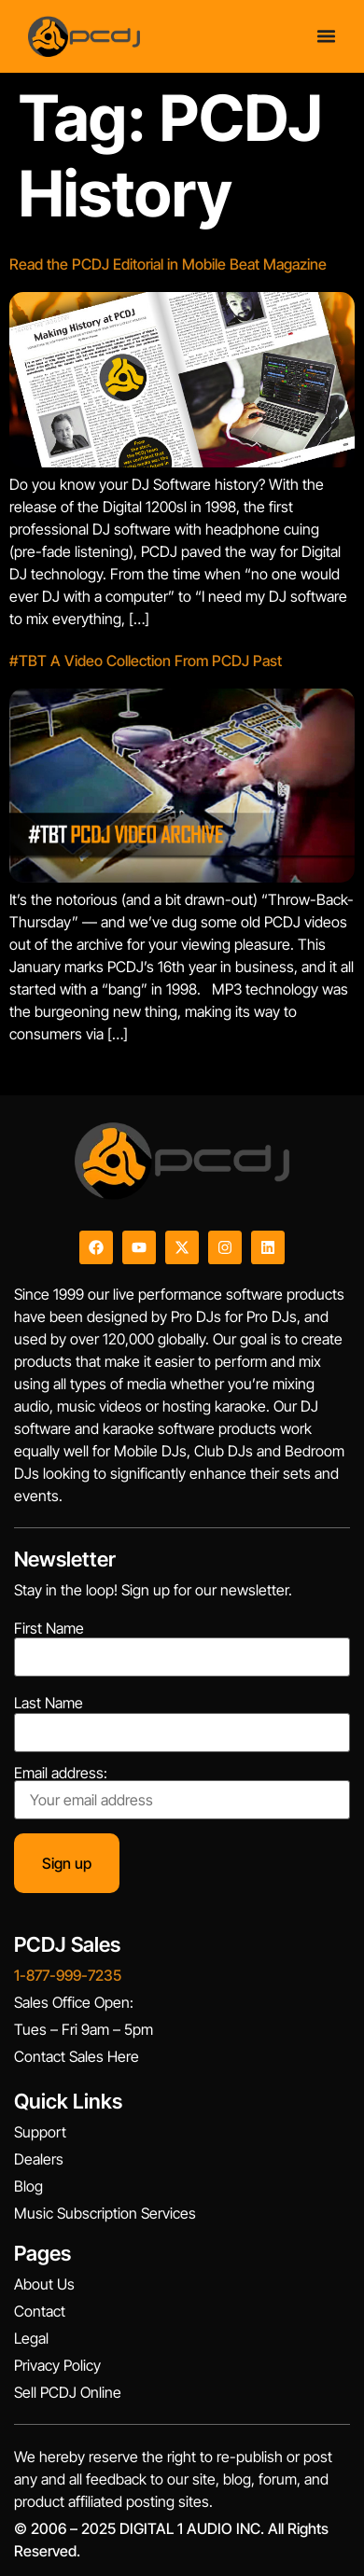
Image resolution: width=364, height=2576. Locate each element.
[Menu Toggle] (326, 36)
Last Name (48, 1702)
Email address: (182, 1792)
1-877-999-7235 (67, 1975)
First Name (49, 1628)
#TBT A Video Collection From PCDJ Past (145, 660)
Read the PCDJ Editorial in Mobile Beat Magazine (168, 264)
